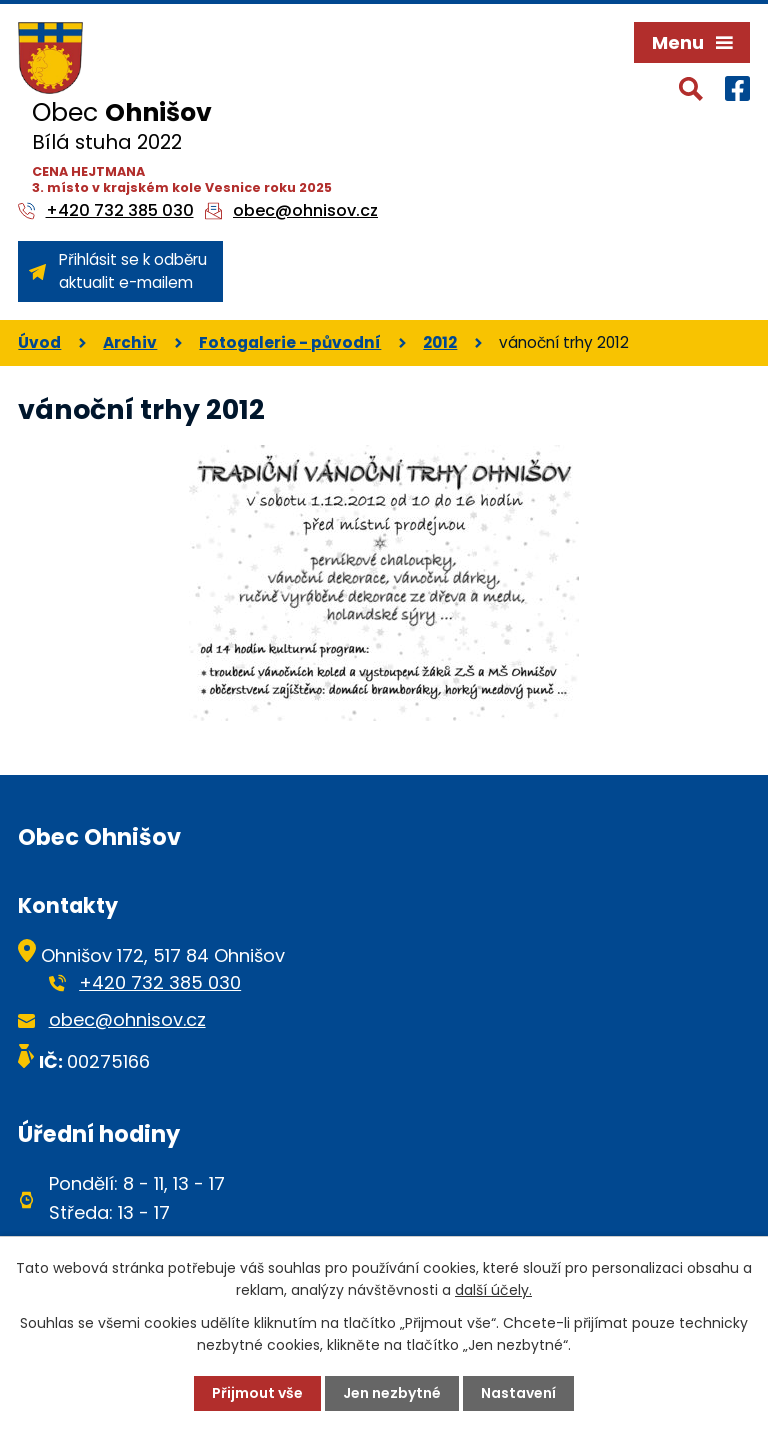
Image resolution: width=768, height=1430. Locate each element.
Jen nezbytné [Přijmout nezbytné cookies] (392, 1393)
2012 (440, 342)
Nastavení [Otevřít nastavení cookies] (518, 1393)
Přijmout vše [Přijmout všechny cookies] (257, 1393)
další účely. (493, 1290)
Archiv (130, 342)
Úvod (39, 342)
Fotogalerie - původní (290, 342)
